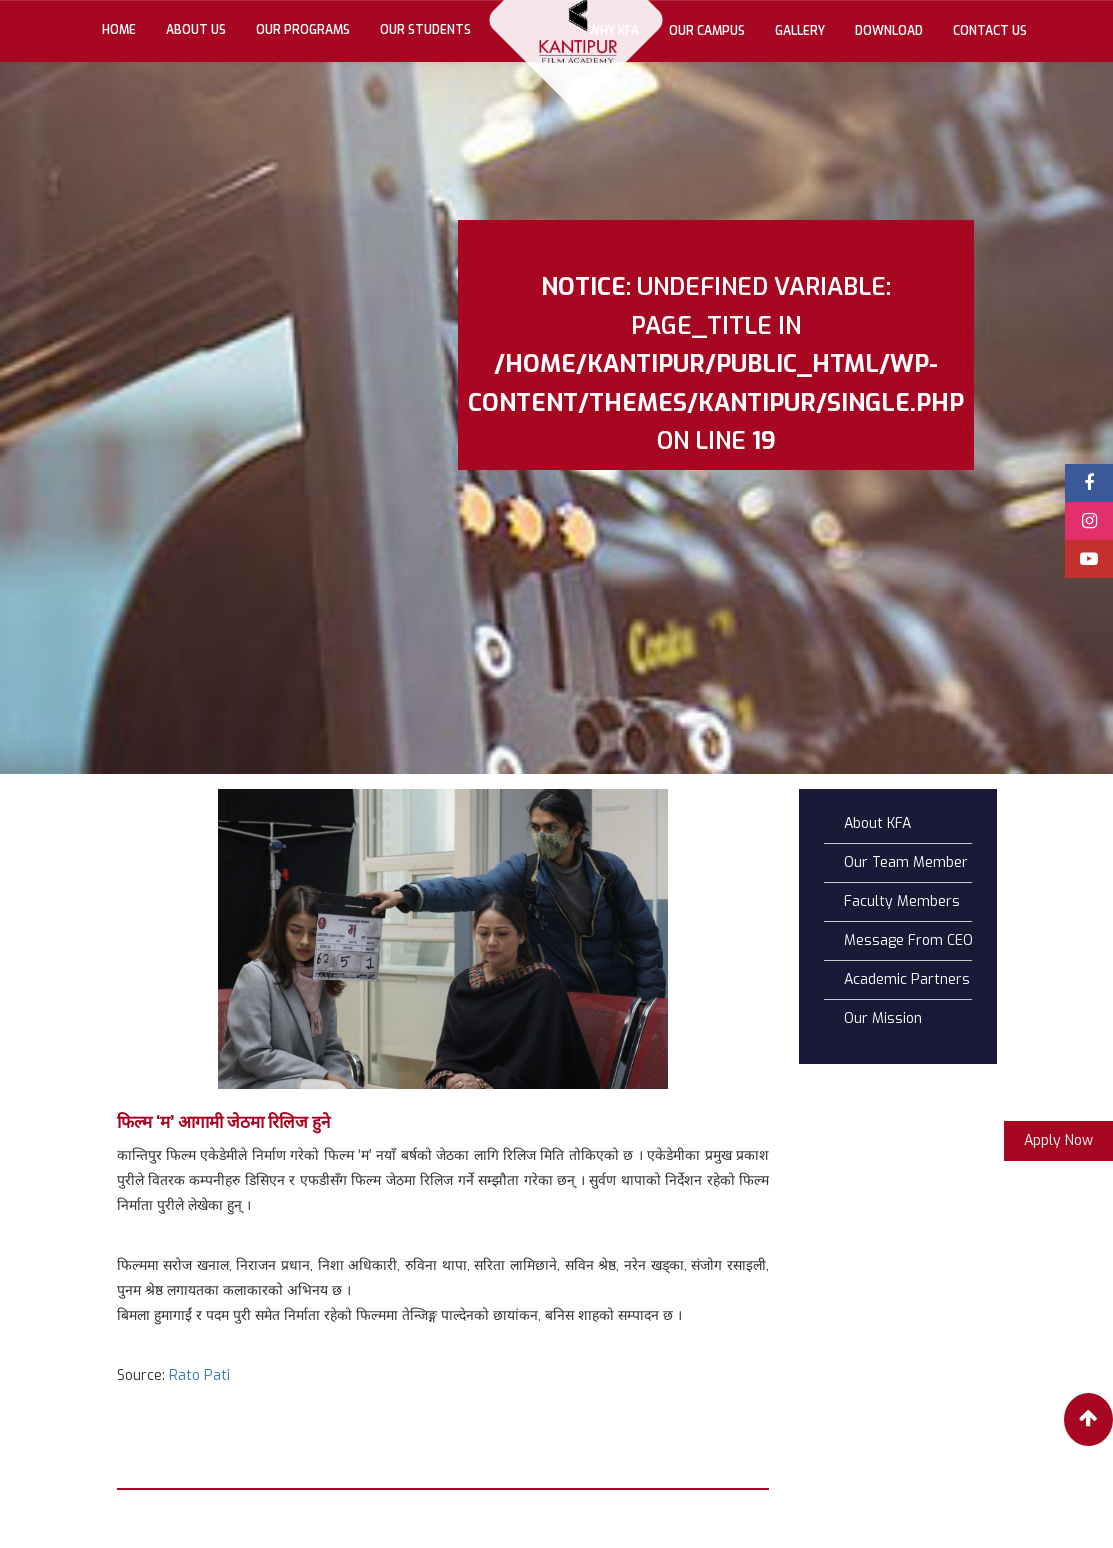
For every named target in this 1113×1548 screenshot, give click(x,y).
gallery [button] (800, 31)
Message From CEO (908, 940)
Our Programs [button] (303, 30)
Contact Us (990, 31)
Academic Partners (907, 979)
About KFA (877, 823)
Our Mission (883, 1018)
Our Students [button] (425, 30)
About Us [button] (196, 30)
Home (126, 28)
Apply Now (1058, 1140)
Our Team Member (906, 862)
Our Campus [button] (707, 31)
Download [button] (889, 31)
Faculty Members (902, 901)
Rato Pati (199, 1375)
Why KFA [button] (613, 31)
